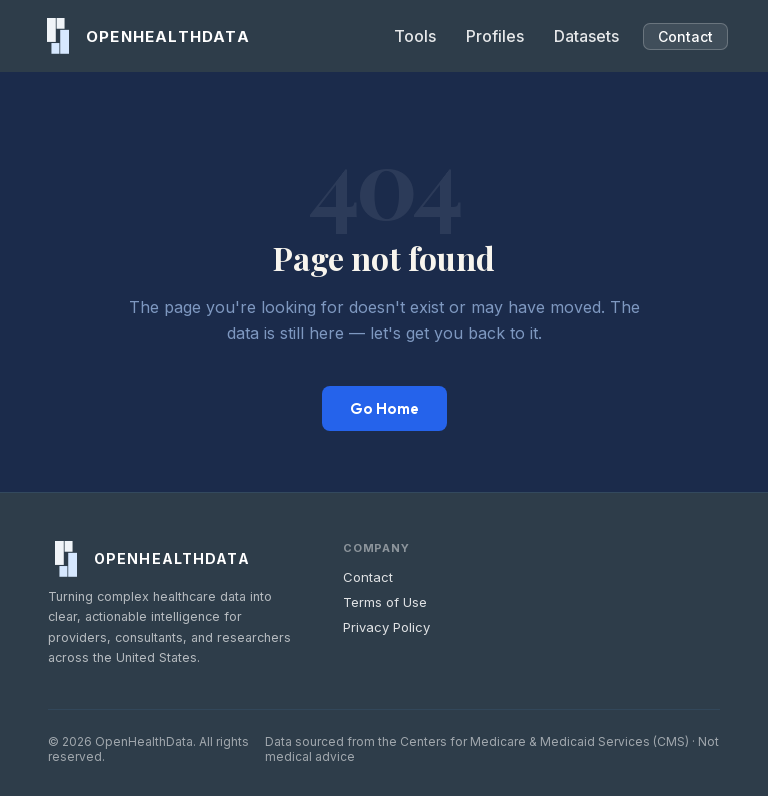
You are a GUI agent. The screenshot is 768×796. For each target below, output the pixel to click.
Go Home (384, 408)
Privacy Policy (386, 627)
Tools (415, 36)
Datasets (586, 36)
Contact (685, 36)
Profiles (495, 36)
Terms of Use (385, 602)
